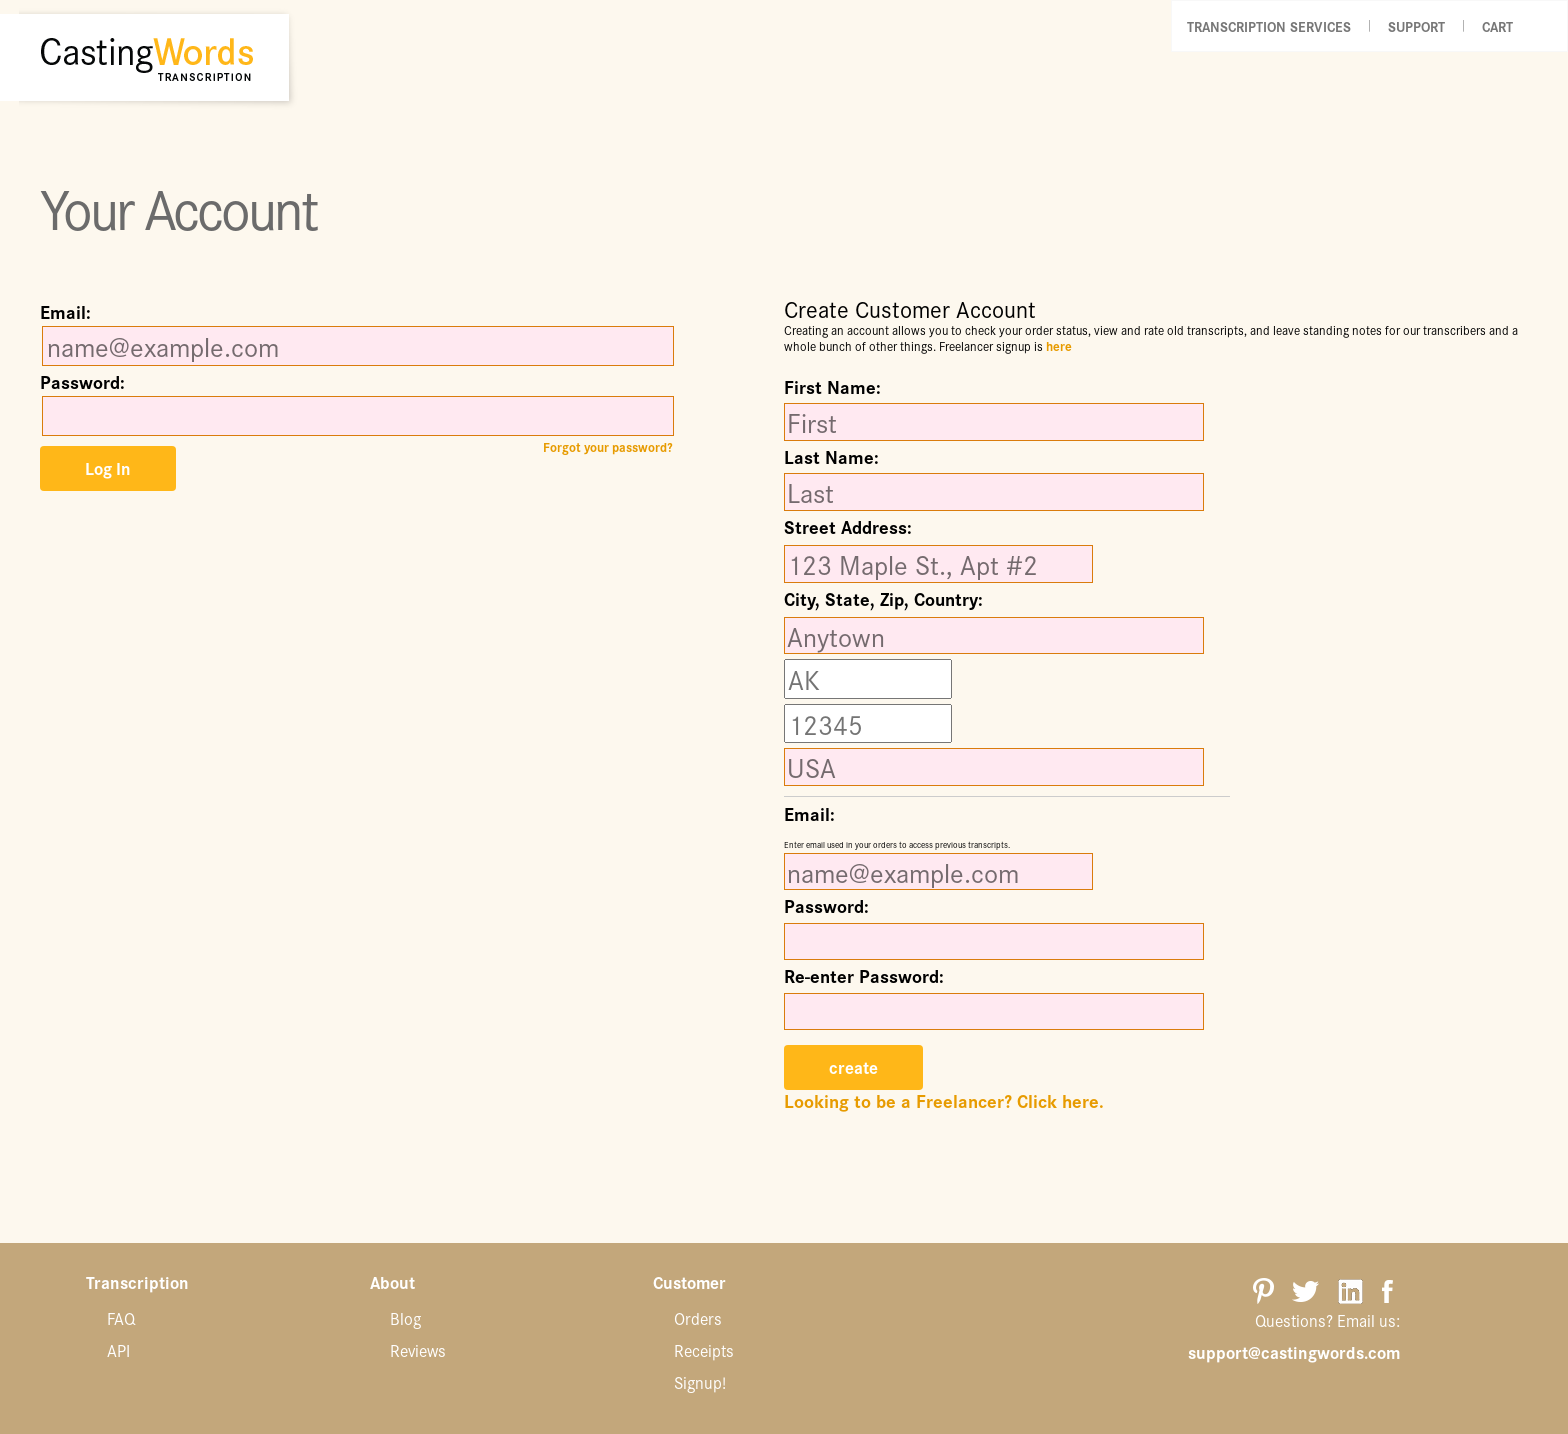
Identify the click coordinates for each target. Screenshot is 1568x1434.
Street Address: (848, 529)
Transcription (137, 1283)
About (392, 1283)
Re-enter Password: (864, 976)
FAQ (121, 1318)
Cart (1497, 26)
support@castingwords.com (1294, 1352)
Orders (698, 1318)
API (118, 1350)
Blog (405, 1318)
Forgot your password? (607, 447)
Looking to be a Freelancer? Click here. (944, 1100)
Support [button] (1416, 26)
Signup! (700, 1382)
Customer (689, 1283)
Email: (65, 312)
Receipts (704, 1350)
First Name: (832, 387)
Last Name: (831, 457)
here (1059, 345)
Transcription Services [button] (1269, 26)
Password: (82, 382)
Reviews (418, 1350)
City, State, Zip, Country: (883, 601)
